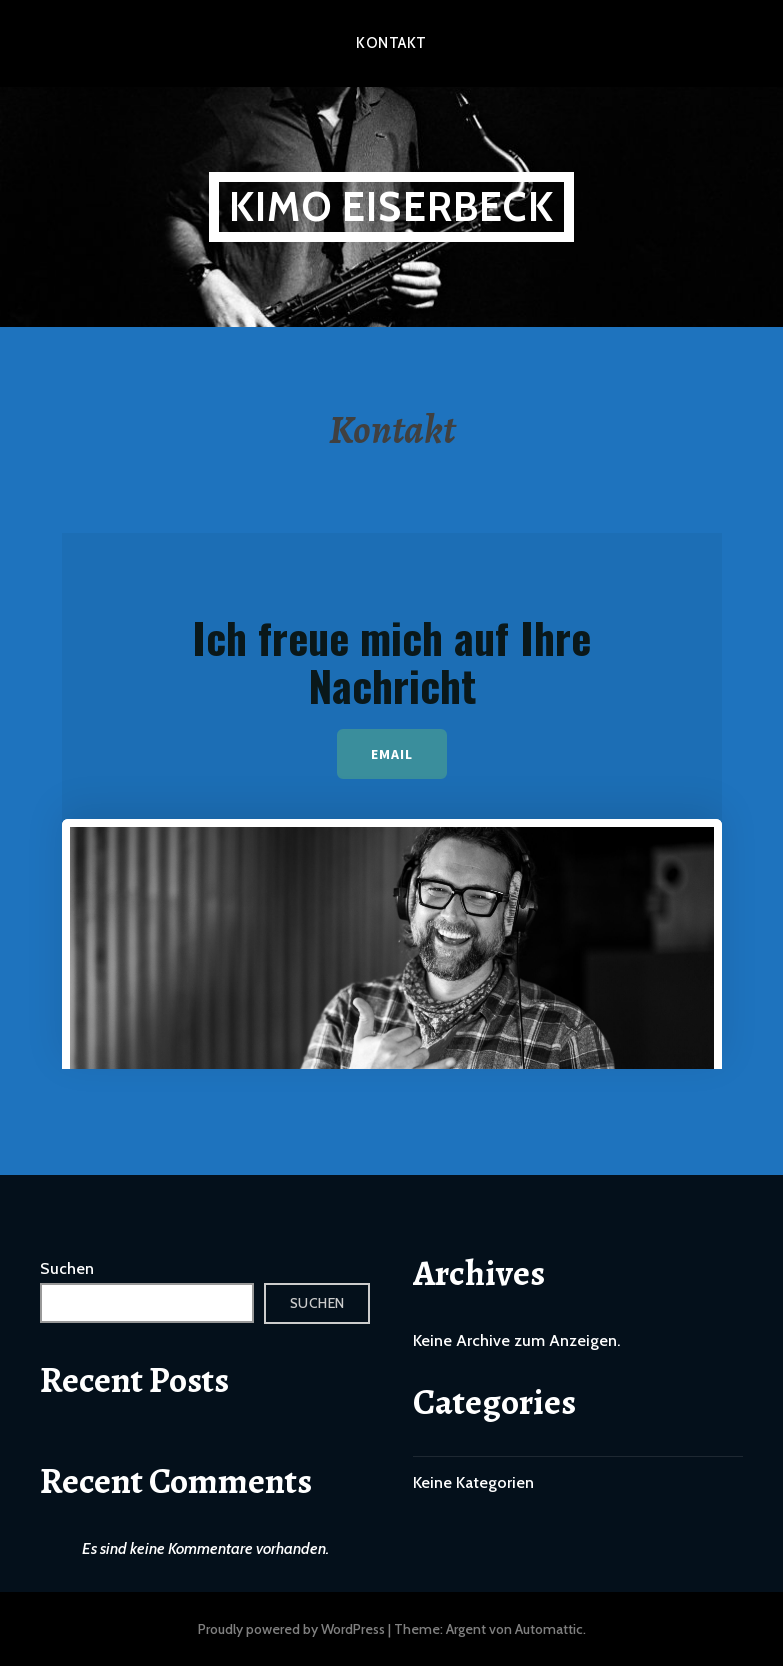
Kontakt (391, 43)
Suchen (67, 1268)
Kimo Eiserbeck (391, 206)
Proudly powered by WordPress (291, 1629)
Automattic (549, 1629)
